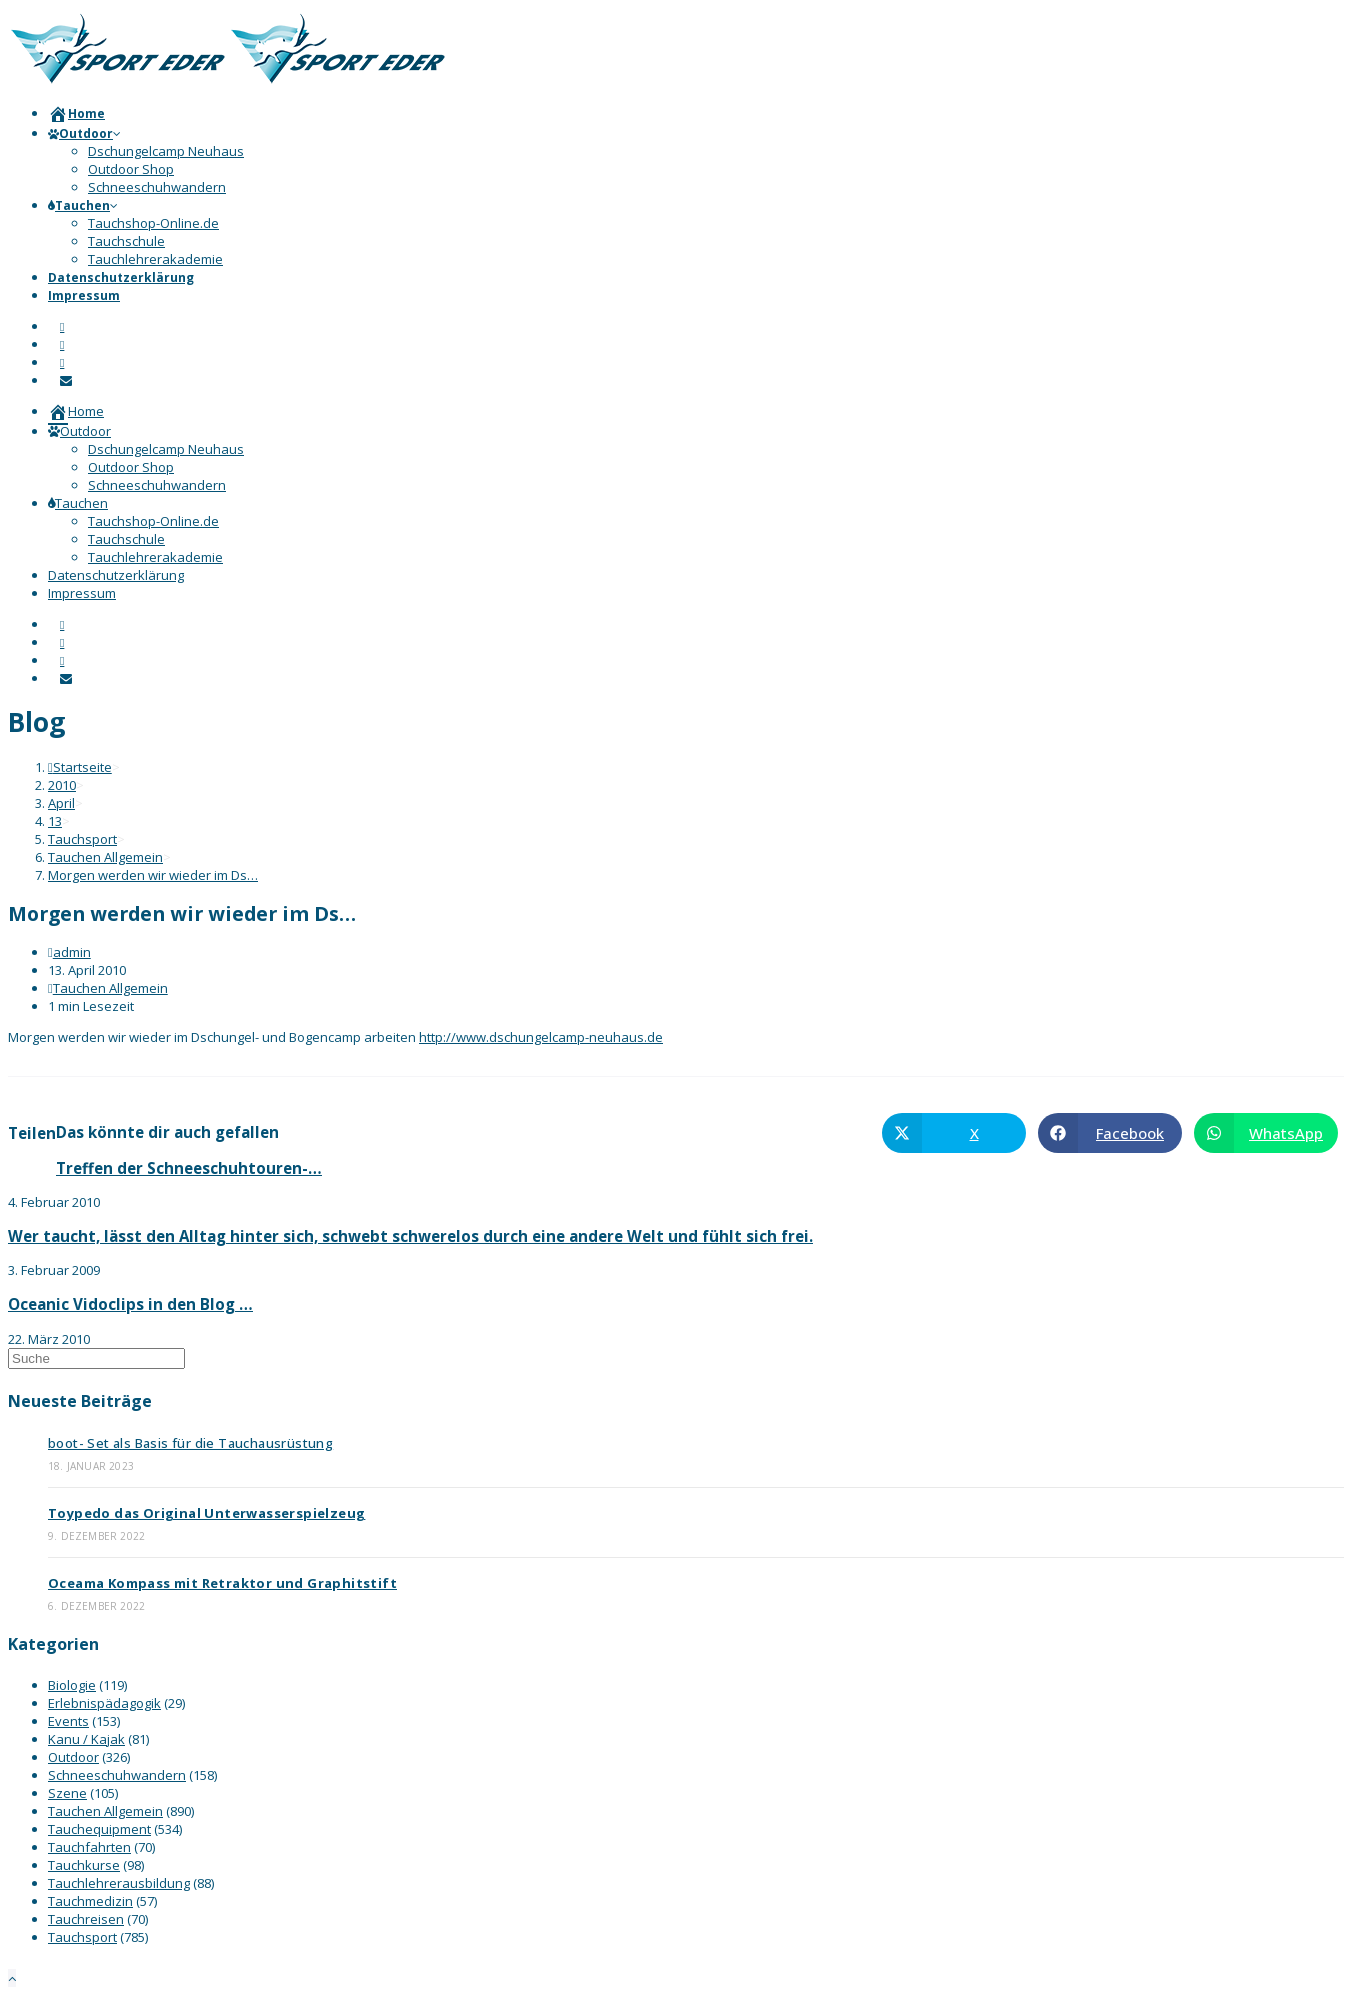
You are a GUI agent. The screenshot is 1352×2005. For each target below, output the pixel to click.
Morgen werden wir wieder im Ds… (153, 875)
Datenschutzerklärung (116, 575)
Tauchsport (82, 1937)
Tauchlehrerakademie (155, 557)
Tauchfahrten (89, 1847)
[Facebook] (62, 326)
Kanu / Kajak (86, 1739)
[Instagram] (62, 344)
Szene (67, 1793)
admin (72, 952)
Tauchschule (126, 539)
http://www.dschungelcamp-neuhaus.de (541, 1037)
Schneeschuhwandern (157, 485)
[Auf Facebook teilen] (1110, 1133)
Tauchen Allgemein (110, 988)
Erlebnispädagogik (104, 1703)
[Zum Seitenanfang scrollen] (12, 1978)
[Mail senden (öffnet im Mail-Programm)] (66, 380)
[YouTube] (62, 362)
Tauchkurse (84, 1865)
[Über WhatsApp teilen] (1266, 1133)
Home (76, 411)
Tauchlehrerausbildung (119, 1883)
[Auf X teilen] (954, 1133)
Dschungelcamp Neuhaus (166, 449)
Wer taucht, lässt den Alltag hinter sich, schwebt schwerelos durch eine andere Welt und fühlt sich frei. (410, 1236)
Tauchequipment (99, 1829)
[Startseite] (80, 767)
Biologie (72, 1685)
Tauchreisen (86, 1919)
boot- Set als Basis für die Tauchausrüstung (190, 1443)
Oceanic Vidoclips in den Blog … (130, 1304)
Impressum (82, 593)
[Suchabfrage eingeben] (96, 1358)
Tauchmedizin (90, 1901)
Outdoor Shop (131, 467)
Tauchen (78, 503)
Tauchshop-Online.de (153, 521)
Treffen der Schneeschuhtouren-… (189, 1168)
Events (68, 1721)
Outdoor (79, 431)
